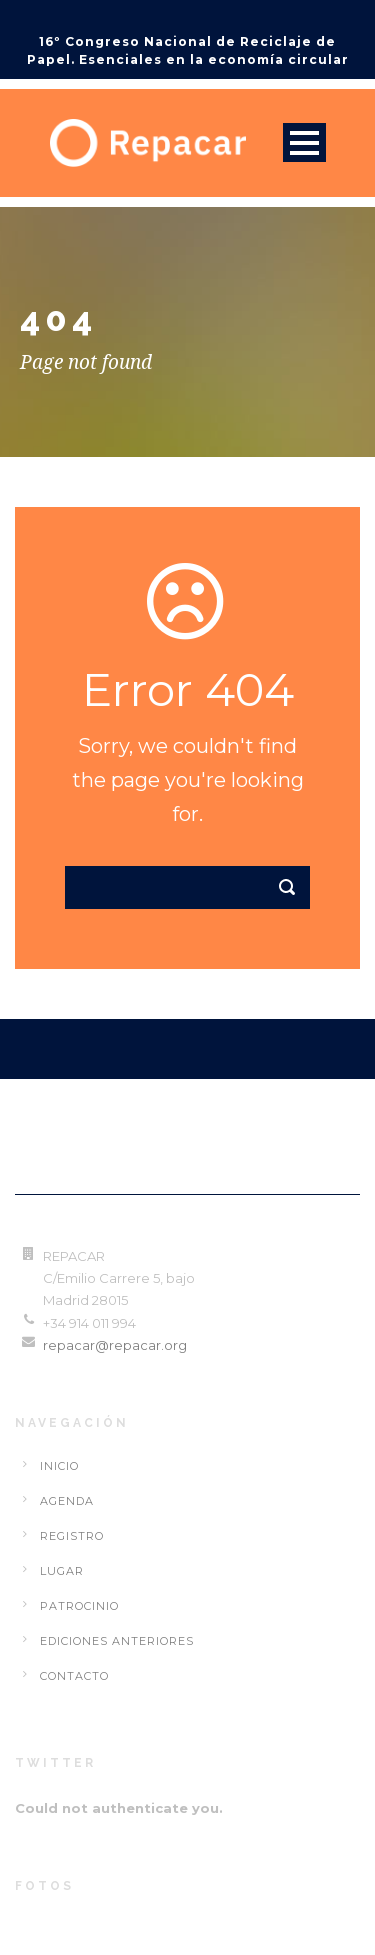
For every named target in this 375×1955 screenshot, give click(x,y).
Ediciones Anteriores (117, 1641)
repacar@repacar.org (115, 1345)
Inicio (59, 1466)
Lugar (62, 1571)
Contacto (74, 1676)
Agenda (67, 1501)
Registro (72, 1536)
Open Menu (304, 142)
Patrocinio (79, 1606)
